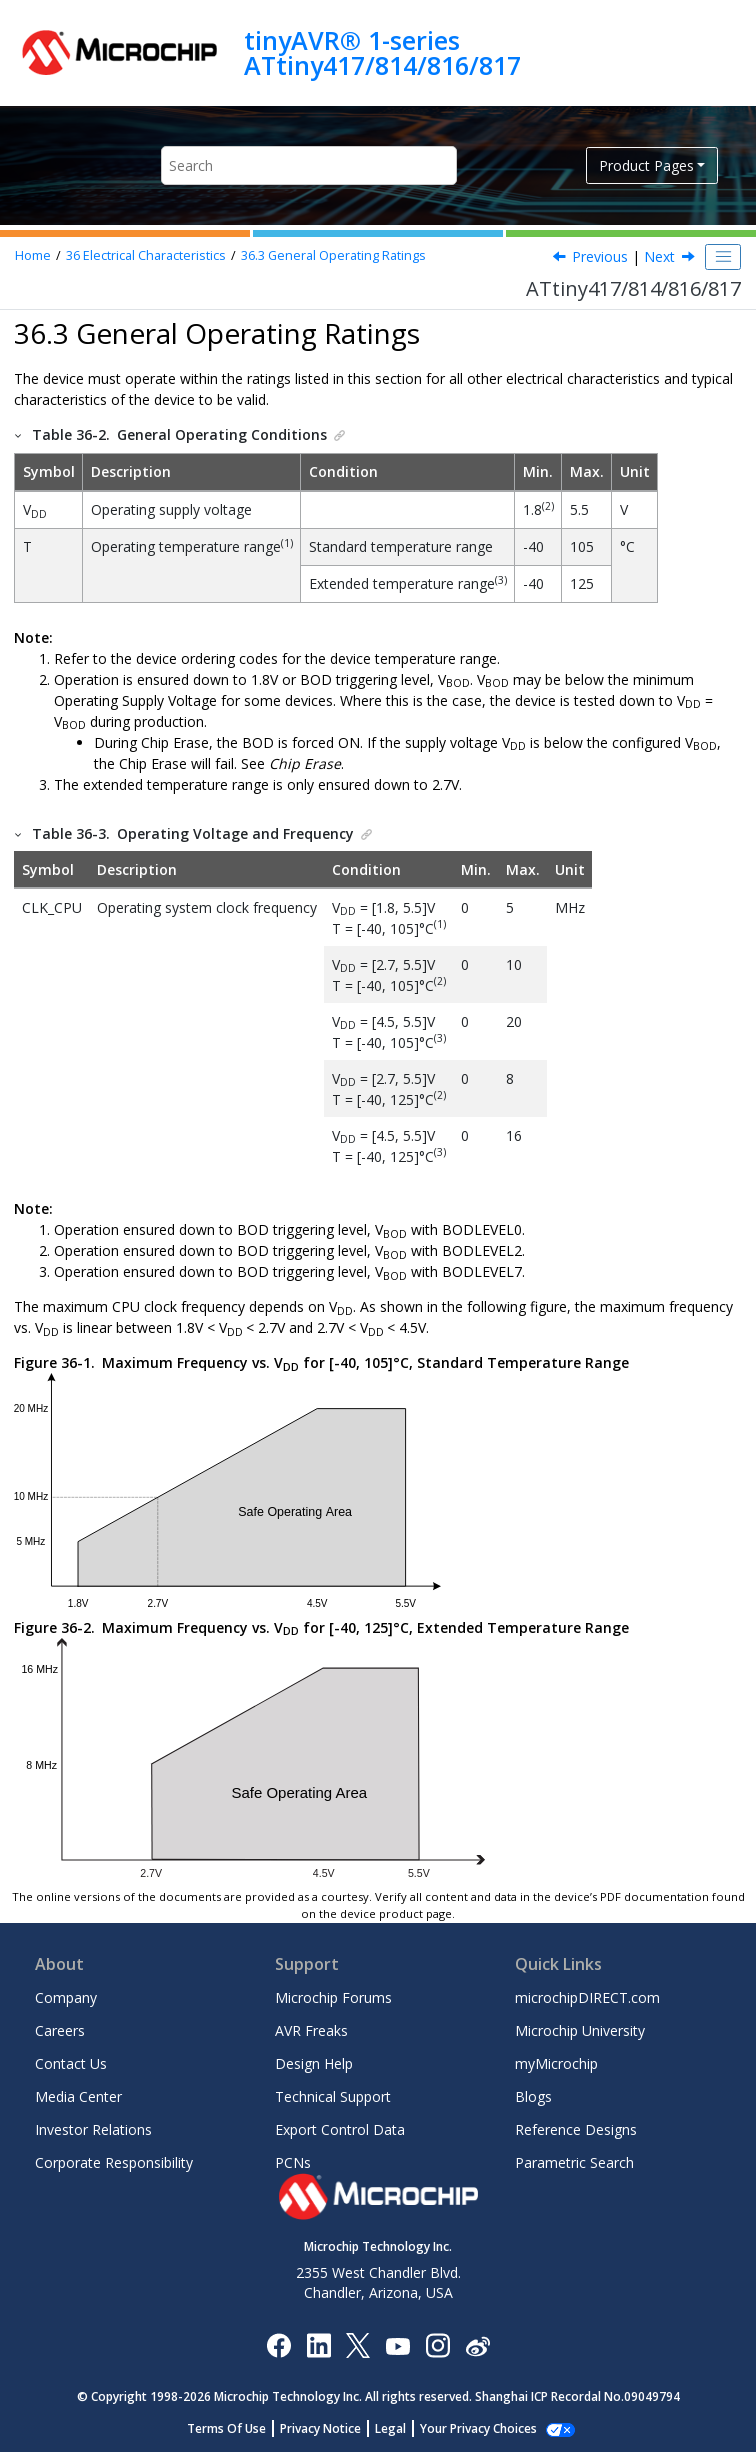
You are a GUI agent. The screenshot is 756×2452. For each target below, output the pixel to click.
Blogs (533, 2096)
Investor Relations (93, 2129)
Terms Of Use (237, 2428)
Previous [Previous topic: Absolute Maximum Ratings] (600, 256)
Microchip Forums (333, 1997)
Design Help (314, 2063)
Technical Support (333, 2096)
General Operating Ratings (333, 255)
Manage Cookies (478, 2428)
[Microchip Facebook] (278, 2344)
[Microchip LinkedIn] (318, 2344)
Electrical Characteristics (146, 255)
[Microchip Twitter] (358, 2344)
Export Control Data (340, 2129)
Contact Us (71, 2063)
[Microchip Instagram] (437, 2344)
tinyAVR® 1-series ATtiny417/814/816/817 (382, 52)
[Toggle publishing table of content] (723, 257)
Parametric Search (574, 2162)
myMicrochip (556, 2063)
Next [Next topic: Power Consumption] (659, 256)
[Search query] (309, 165)
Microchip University (580, 2030)
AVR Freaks (311, 2030)
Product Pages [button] (646, 165)
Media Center (78, 2096)
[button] (19, 434)
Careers (60, 2030)
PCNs (293, 2162)
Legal (401, 2428)
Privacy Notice (331, 2428)
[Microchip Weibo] (477, 2345)
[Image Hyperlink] (397, 2345)
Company (66, 1997)
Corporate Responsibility (114, 2162)
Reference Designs (576, 2129)
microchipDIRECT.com (587, 1997)
